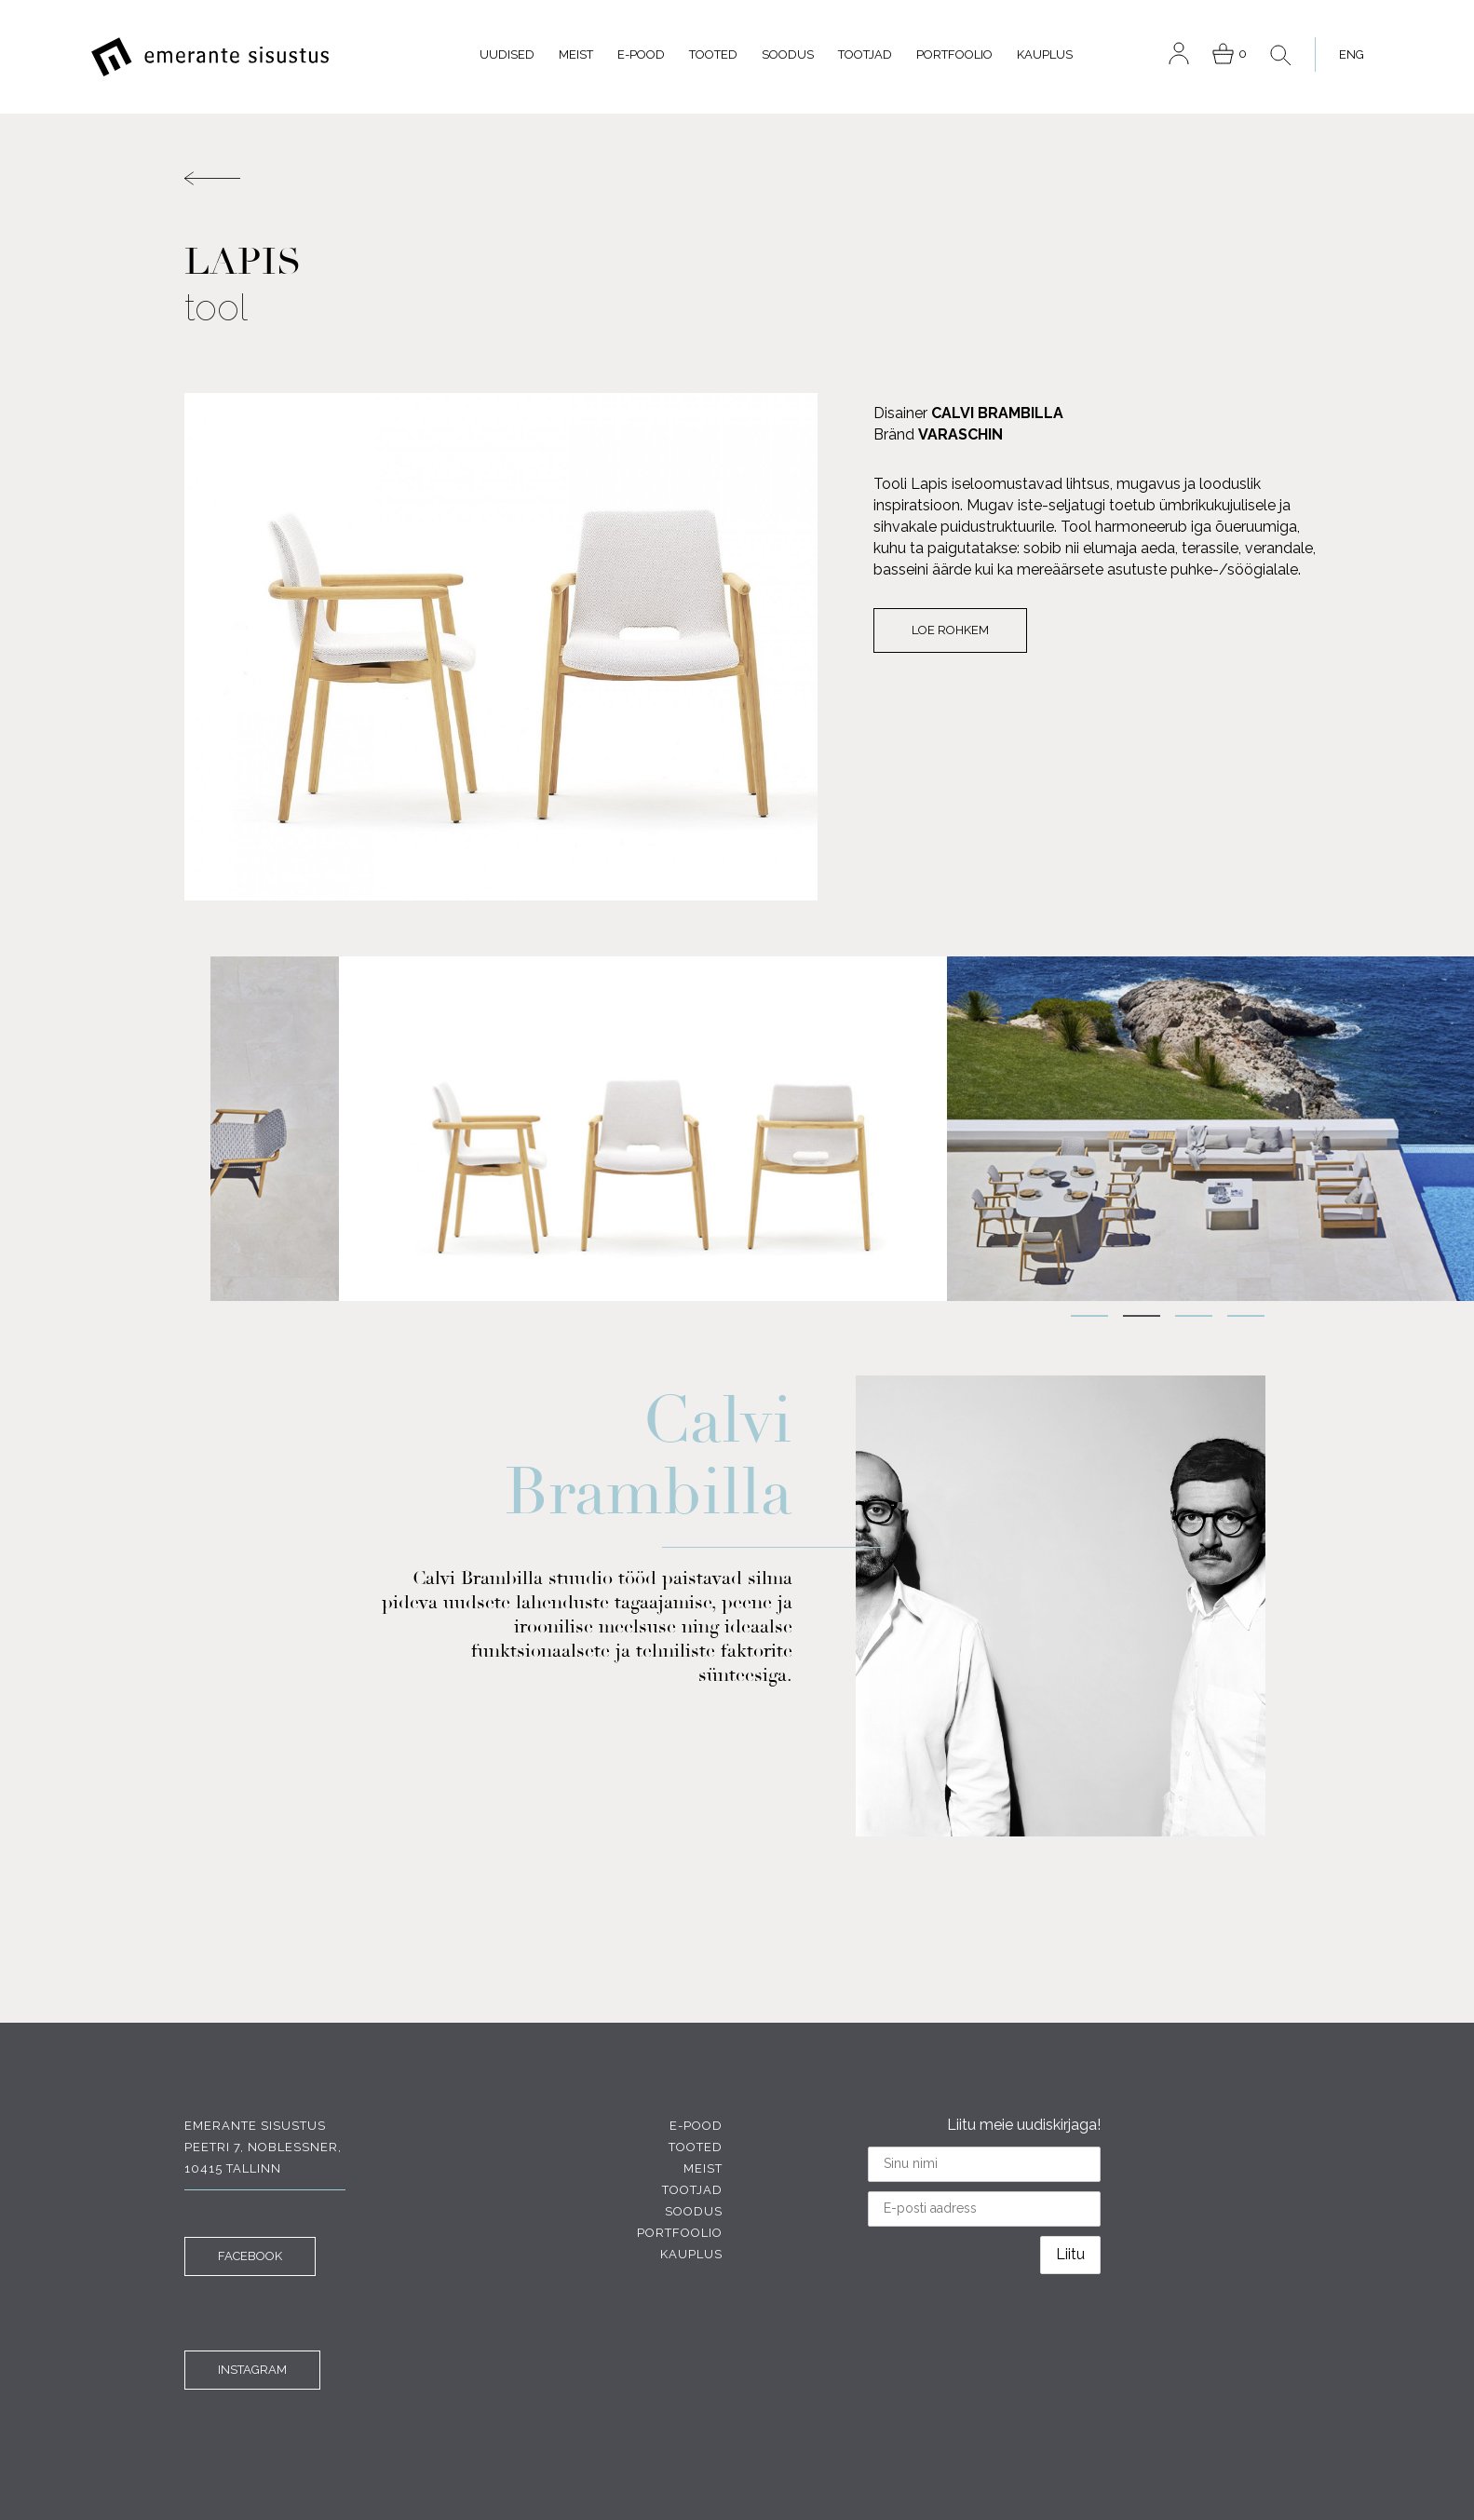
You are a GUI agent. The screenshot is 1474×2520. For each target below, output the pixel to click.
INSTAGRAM (252, 2370)
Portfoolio (954, 54)
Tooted (713, 54)
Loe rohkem (950, 630)
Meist (576, 54)
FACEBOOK (250, 2256)
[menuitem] (1346, 54)
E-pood (641, 54)
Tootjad (865, 54)
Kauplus (1045, 54)
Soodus (788, 54)
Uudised (507, 54)
